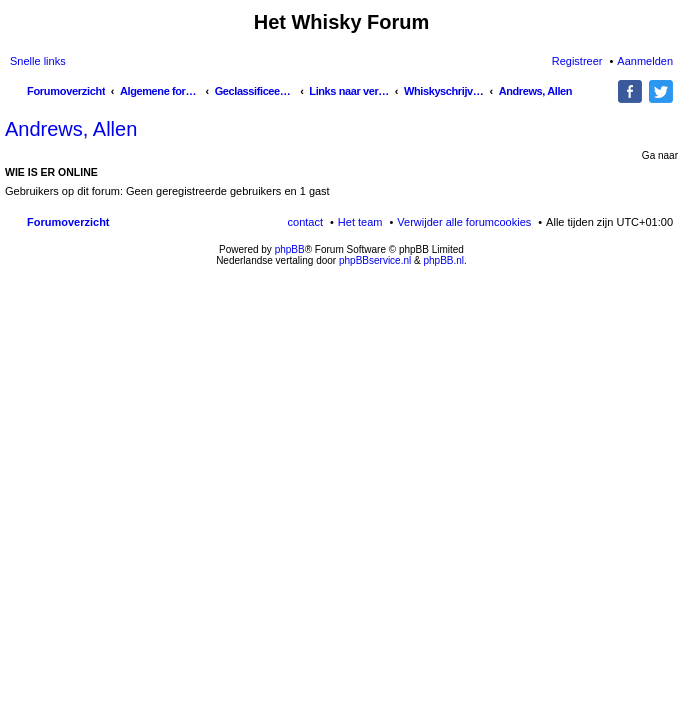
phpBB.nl (443, 260)
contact (305, 222)
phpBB (290, 249)
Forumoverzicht (68, 222)
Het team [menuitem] (360, 222)
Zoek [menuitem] (605, 93)
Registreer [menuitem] (577, 61)
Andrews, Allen (71, 129)
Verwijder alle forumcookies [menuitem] (464, 222)
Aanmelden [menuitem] (645, 61)
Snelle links (38, 61)
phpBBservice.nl (375, 260)
